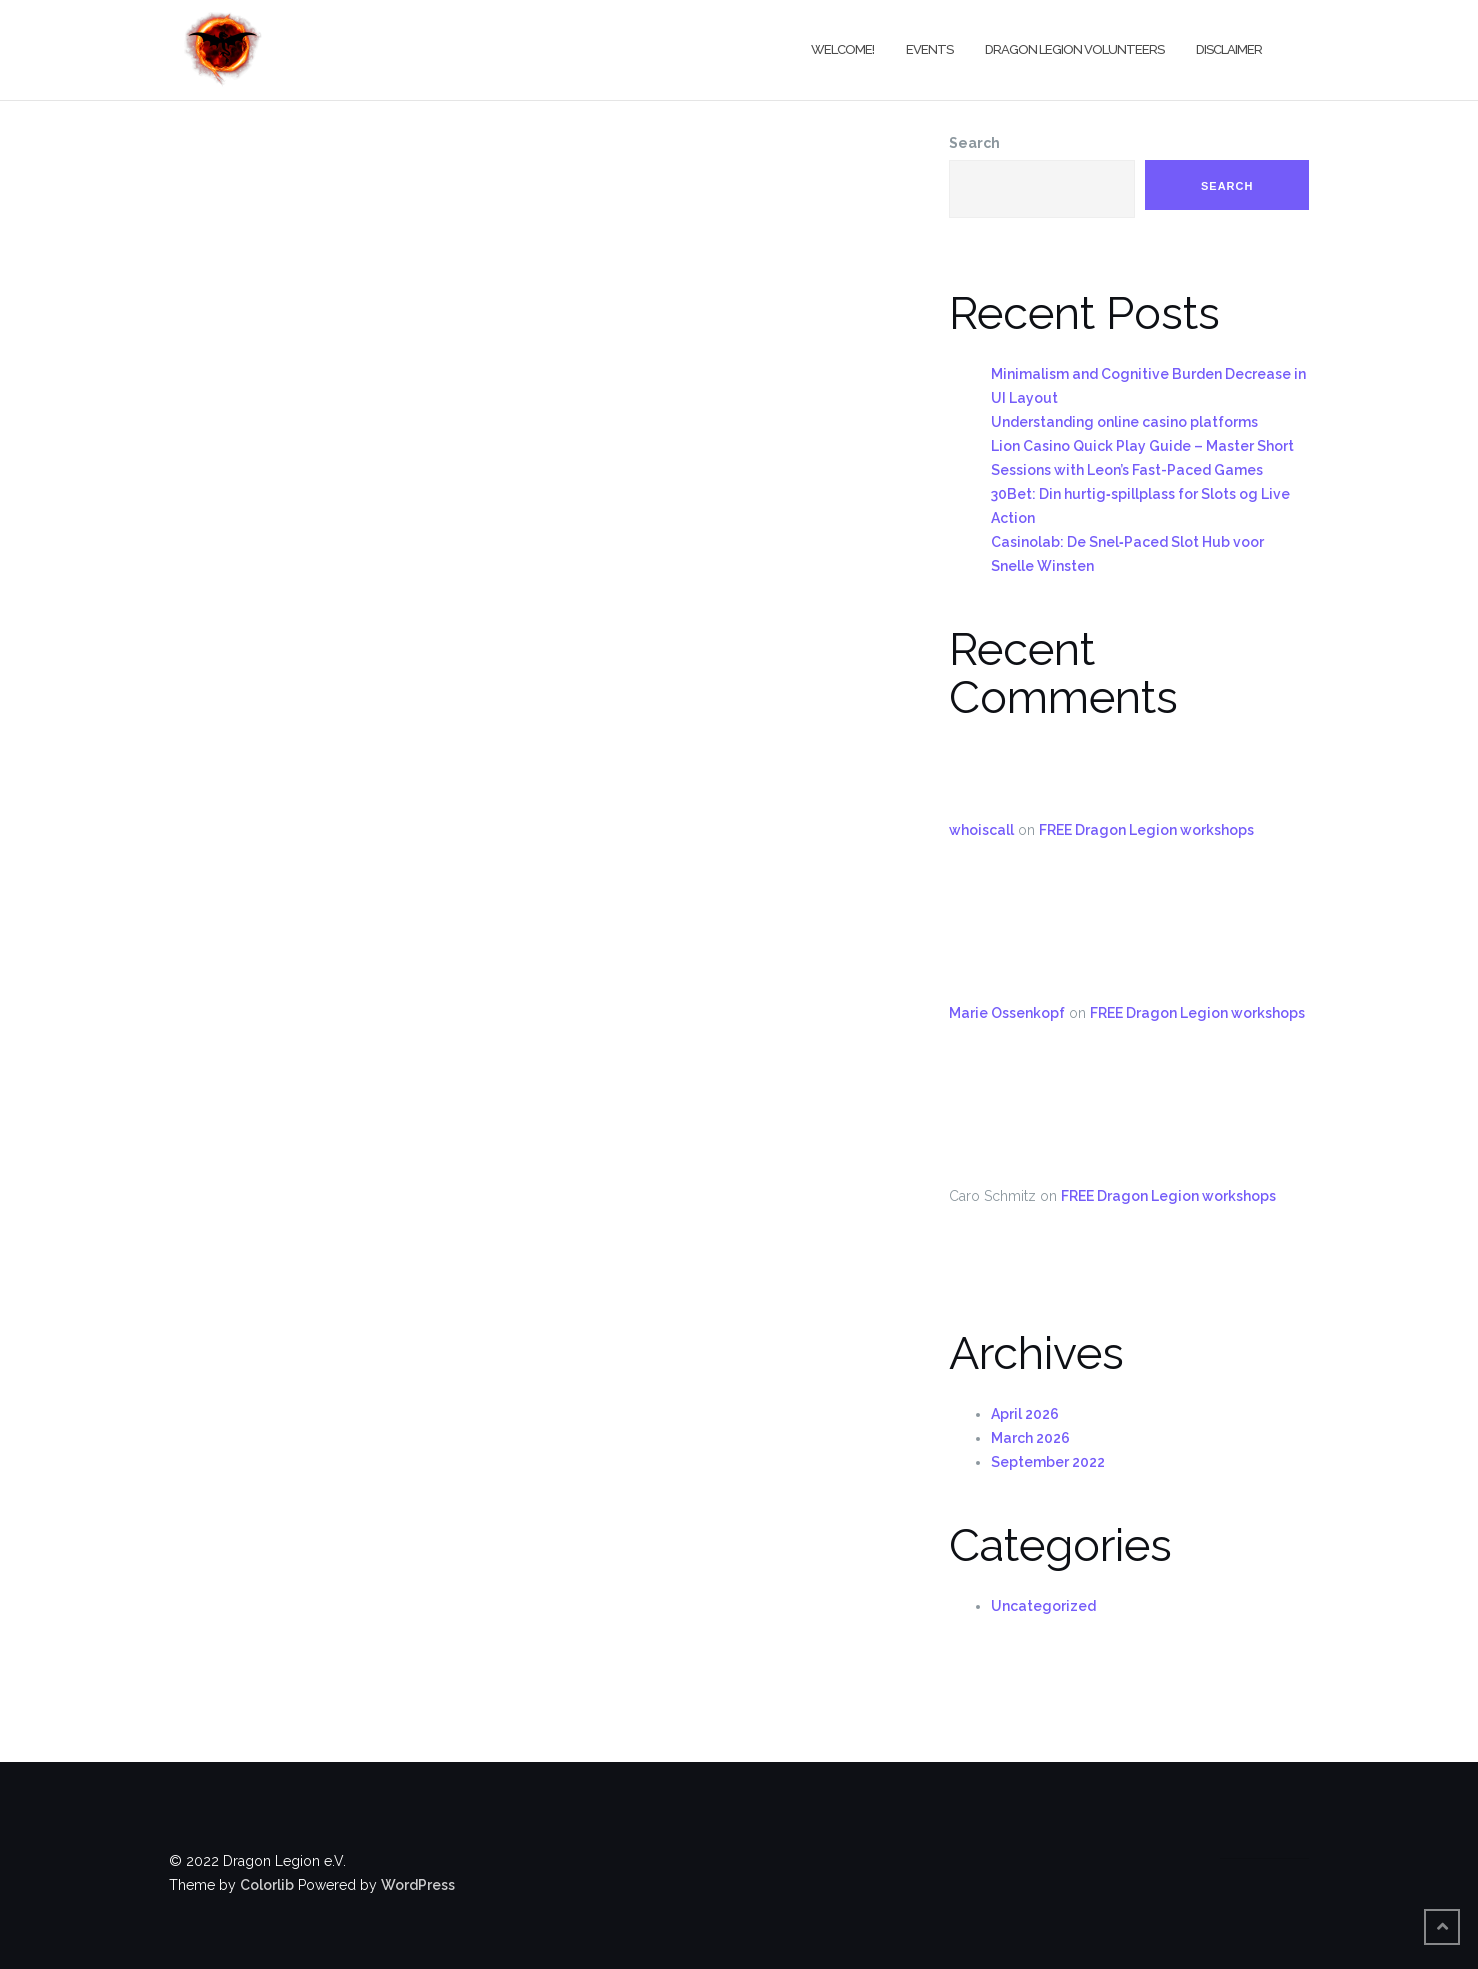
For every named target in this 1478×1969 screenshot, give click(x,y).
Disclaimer (1229, 49)
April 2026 (1025, 1414)
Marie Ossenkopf (1007, 1013)
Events (929, 49)
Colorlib (267, 1885)
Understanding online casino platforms (1124, 422)
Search (974, 143)
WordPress (418, 1885)
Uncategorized (1043, 1606)
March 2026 (1030, 1438)
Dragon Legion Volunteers (1074, 49)
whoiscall (981, 830)
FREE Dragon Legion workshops (1146, 830)
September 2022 (1048, 1462)
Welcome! (842, 49)
